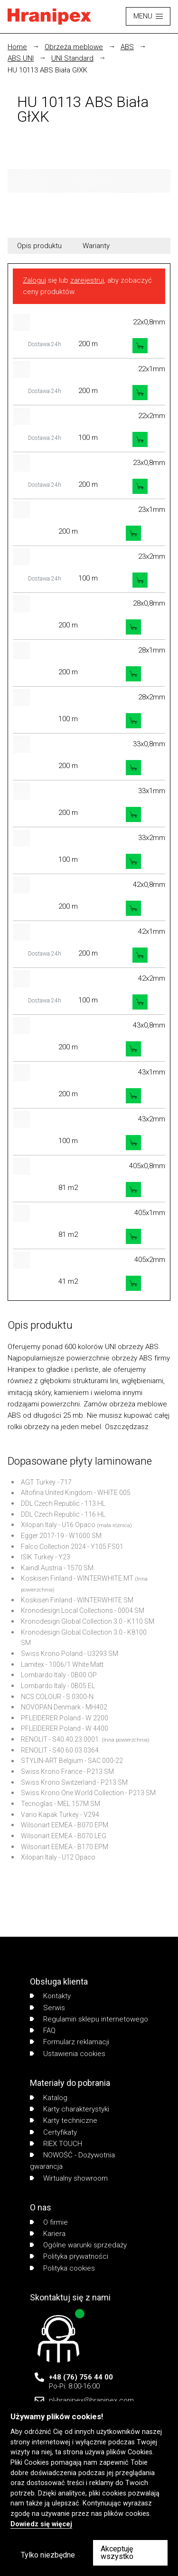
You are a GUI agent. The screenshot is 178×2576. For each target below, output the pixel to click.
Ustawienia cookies (67, 2053)
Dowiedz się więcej (41, 2524)
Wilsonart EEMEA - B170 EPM (64, 1847)
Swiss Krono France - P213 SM (67, 1771)
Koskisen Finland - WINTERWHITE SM (77, 1600)
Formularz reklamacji (69, 2042)
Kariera (48, 2233)
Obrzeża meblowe (74, 47)
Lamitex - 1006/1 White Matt (62, 1664)
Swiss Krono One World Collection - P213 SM (88, 1793)
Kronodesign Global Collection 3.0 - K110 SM (87, 1621)
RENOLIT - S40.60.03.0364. (60, 1750)
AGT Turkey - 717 (46, 1482)
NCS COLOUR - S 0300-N (57, 1696)
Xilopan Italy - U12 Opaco (58, 1857)
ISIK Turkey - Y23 (45, 1557)
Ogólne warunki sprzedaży (78, 2245)
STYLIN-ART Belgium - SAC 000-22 (72, 1760)
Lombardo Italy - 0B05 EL (58, 1686)
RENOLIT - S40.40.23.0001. (60, 1739)
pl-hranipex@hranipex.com (91, 2400)
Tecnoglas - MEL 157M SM (60, 1803)
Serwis (47, 2008)
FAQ (43, 2030)
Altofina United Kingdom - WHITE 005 (76, 1492)
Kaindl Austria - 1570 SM (57, 1568)
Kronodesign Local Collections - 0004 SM (82, 1610)
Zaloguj (34, 280)
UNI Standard (72, 58)
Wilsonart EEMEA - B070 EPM (64, 1825)
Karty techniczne (63, 2120)
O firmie (49, 2222)
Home (17, 47)
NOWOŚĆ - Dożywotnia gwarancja (72, 2161)
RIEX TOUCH (56, 2143)
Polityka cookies (62, 2268)
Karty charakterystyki (69, 2109)
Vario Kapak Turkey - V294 (60, 1814)
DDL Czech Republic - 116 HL (63, 1514)
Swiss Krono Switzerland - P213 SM (74, 1782)
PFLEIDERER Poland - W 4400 (64, 1728)
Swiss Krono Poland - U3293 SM (69, 1653)
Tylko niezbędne (48, 2554)
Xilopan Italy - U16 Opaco (58, 1525)
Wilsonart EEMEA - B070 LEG (63, 1836)
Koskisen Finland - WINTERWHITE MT (77, 1578)
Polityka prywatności (69, 2256)
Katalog (48, 2097)
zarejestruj (87, 280)
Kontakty (50, 1996)
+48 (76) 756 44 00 (81, 2377)
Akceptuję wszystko (117, 2552)
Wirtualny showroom (69, 2178)
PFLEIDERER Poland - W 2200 (64, 1718)
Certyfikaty (53, 2132)
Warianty (96, 246)
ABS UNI (21, 58)
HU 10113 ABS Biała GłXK (47, 70)
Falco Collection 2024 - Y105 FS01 (72, 1546)
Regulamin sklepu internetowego (89, 2019)
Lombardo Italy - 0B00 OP (59, 1675)
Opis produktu (39, 246)
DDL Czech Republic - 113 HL (63, 1503)
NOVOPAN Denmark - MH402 (64, 1707)
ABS (127, 47)
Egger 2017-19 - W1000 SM (61, 1535)
